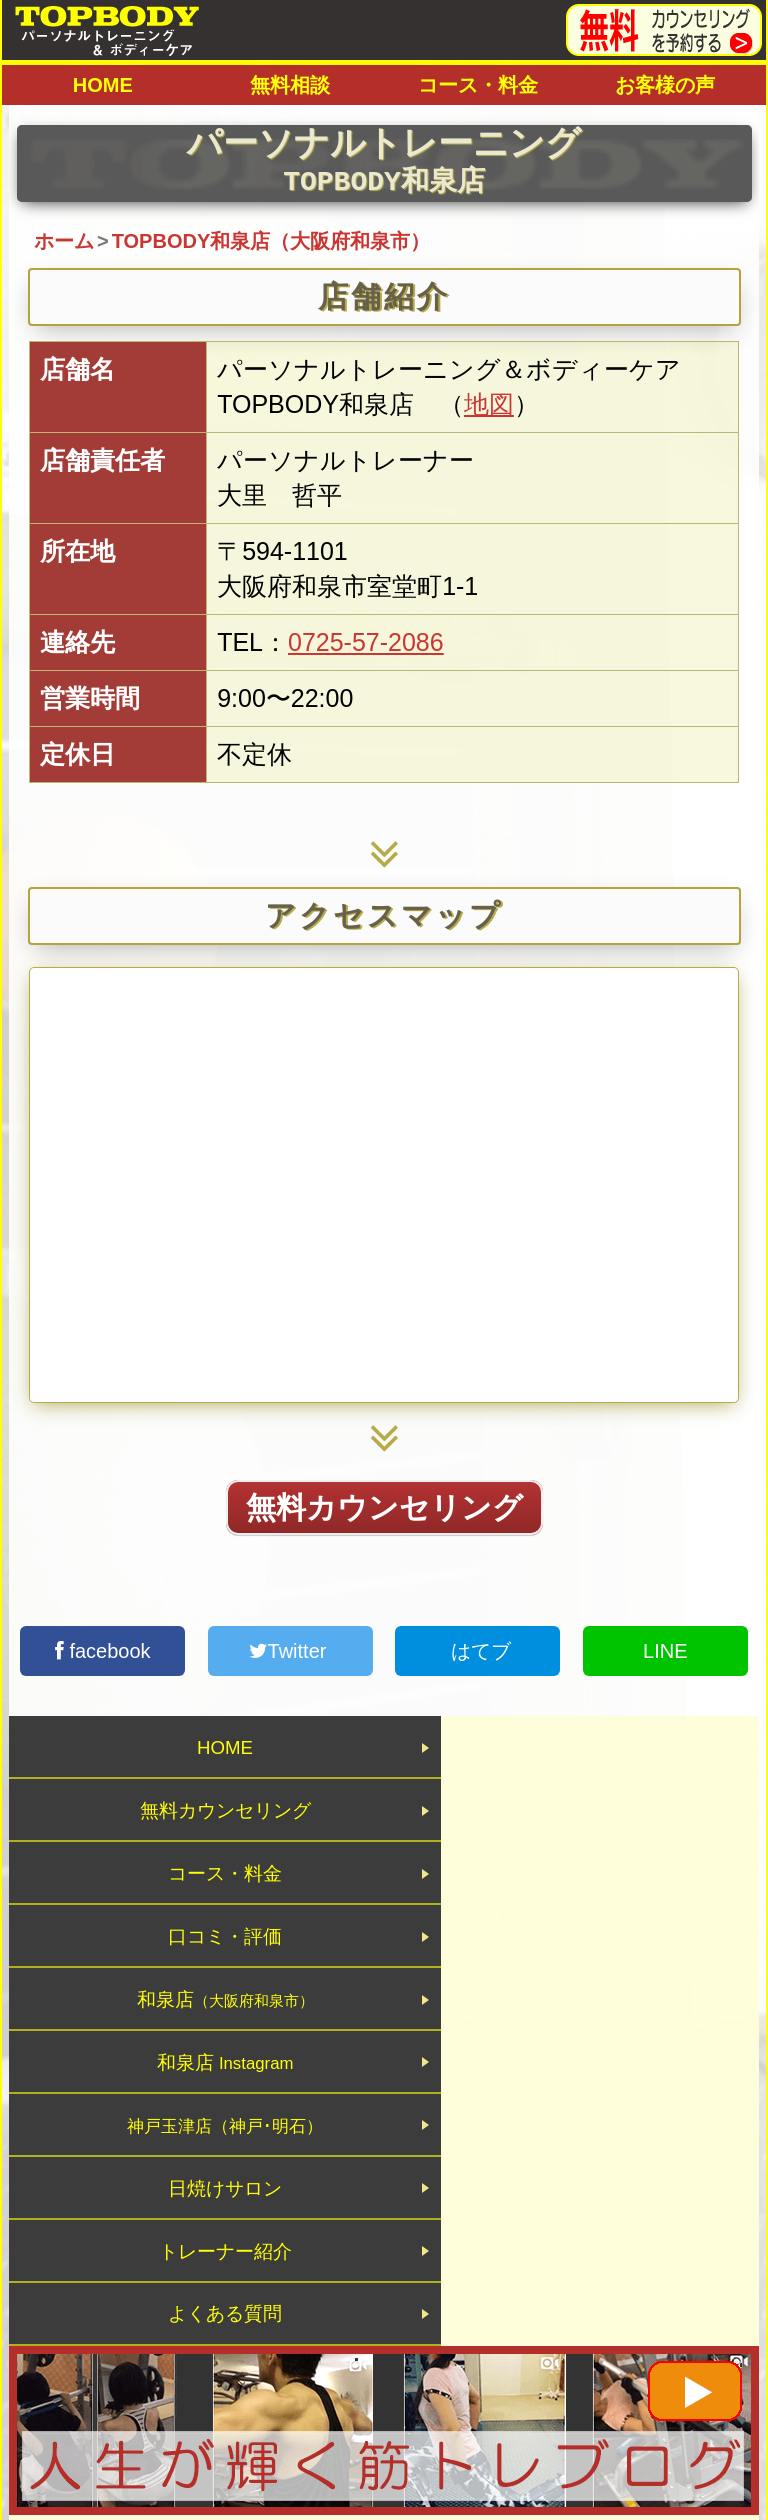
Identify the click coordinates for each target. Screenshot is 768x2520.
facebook (103, 1651)
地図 (489, 404)
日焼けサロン (572, 1975)
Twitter (290, 1651)
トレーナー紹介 (196, 2049)
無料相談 (290, 85)
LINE (665, 1651)
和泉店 (197, 1901)
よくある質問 (572, 2049)
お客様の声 (665, 85)
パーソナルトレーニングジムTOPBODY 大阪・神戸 (384, 2372)
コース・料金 (478, 85)
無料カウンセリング (384, 1507)
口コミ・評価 (572, 1827)
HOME (103, 85)
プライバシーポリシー (465, 2321)
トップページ (255, 2321)
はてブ (478, 1651)
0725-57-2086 (366, 642)
